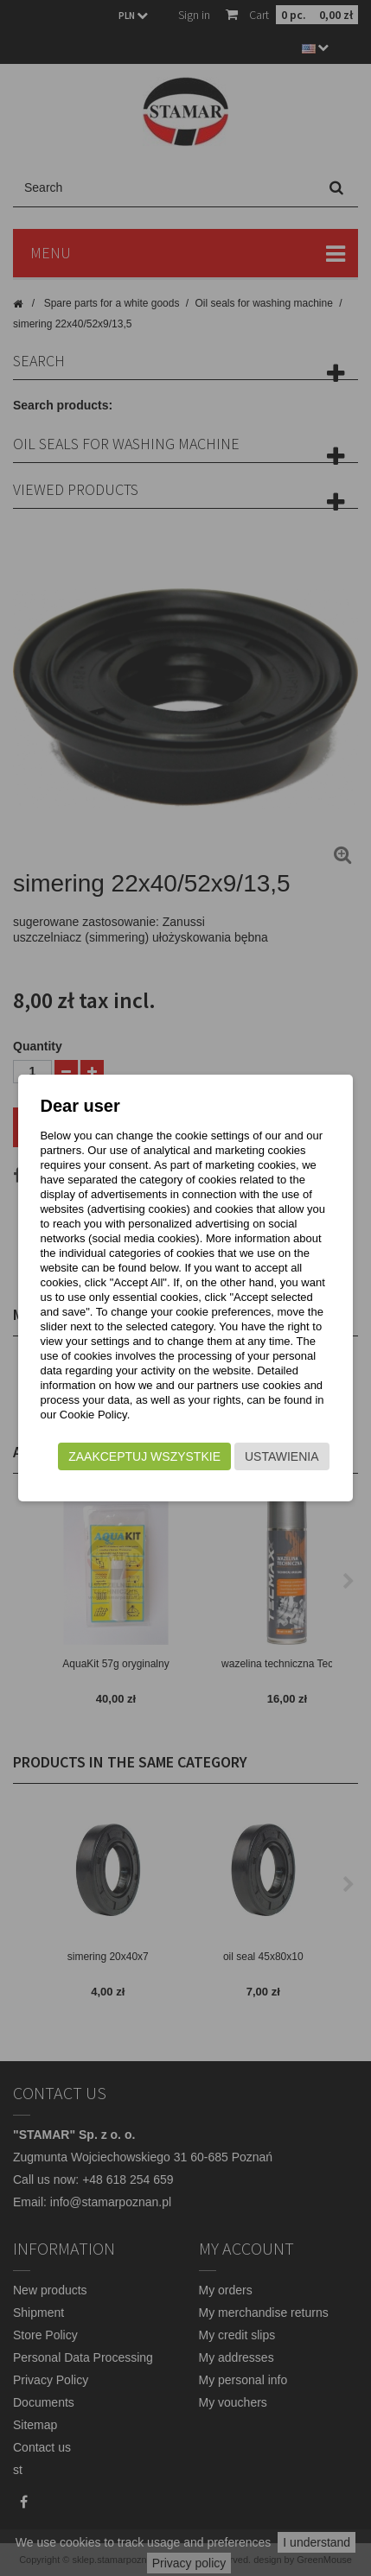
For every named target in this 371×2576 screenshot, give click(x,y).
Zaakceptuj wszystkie (144, 1456)
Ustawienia (282, 1456)
